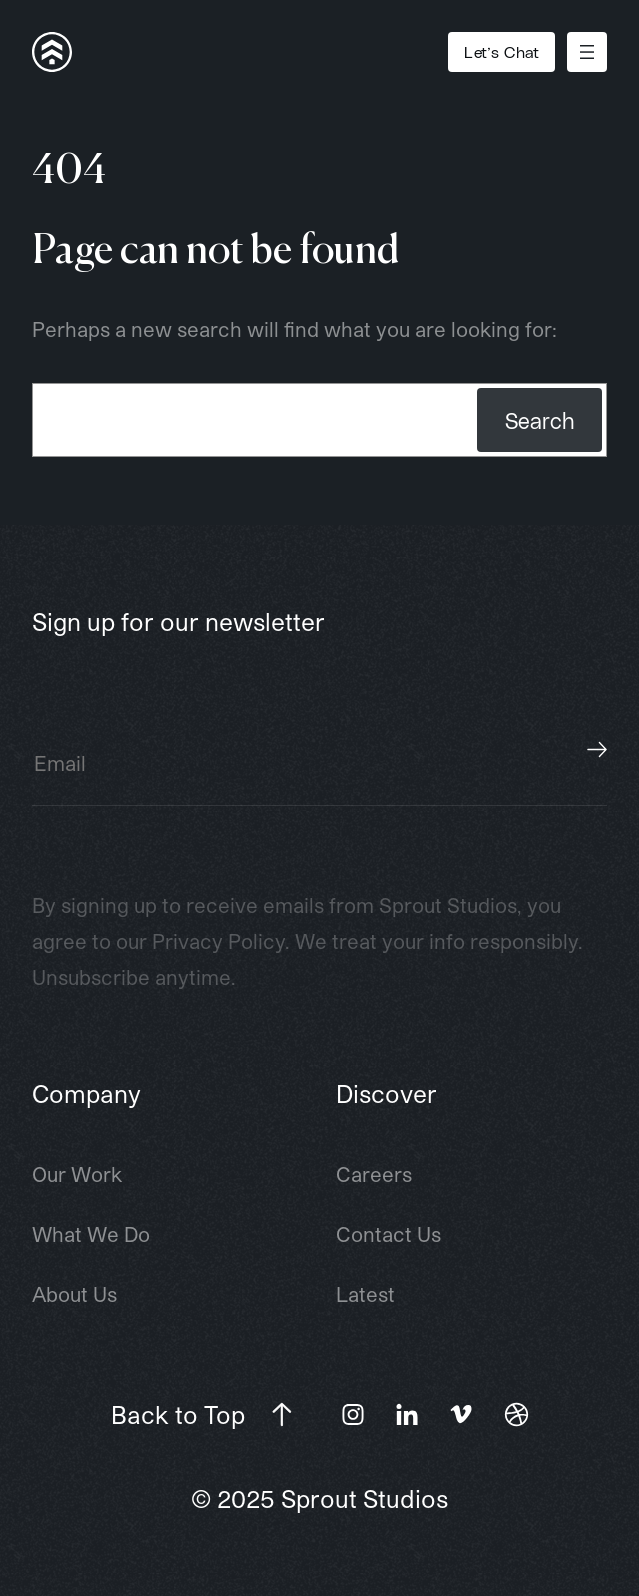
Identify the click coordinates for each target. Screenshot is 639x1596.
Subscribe (597, 750)
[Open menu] (587, 52)
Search (539, 420)
